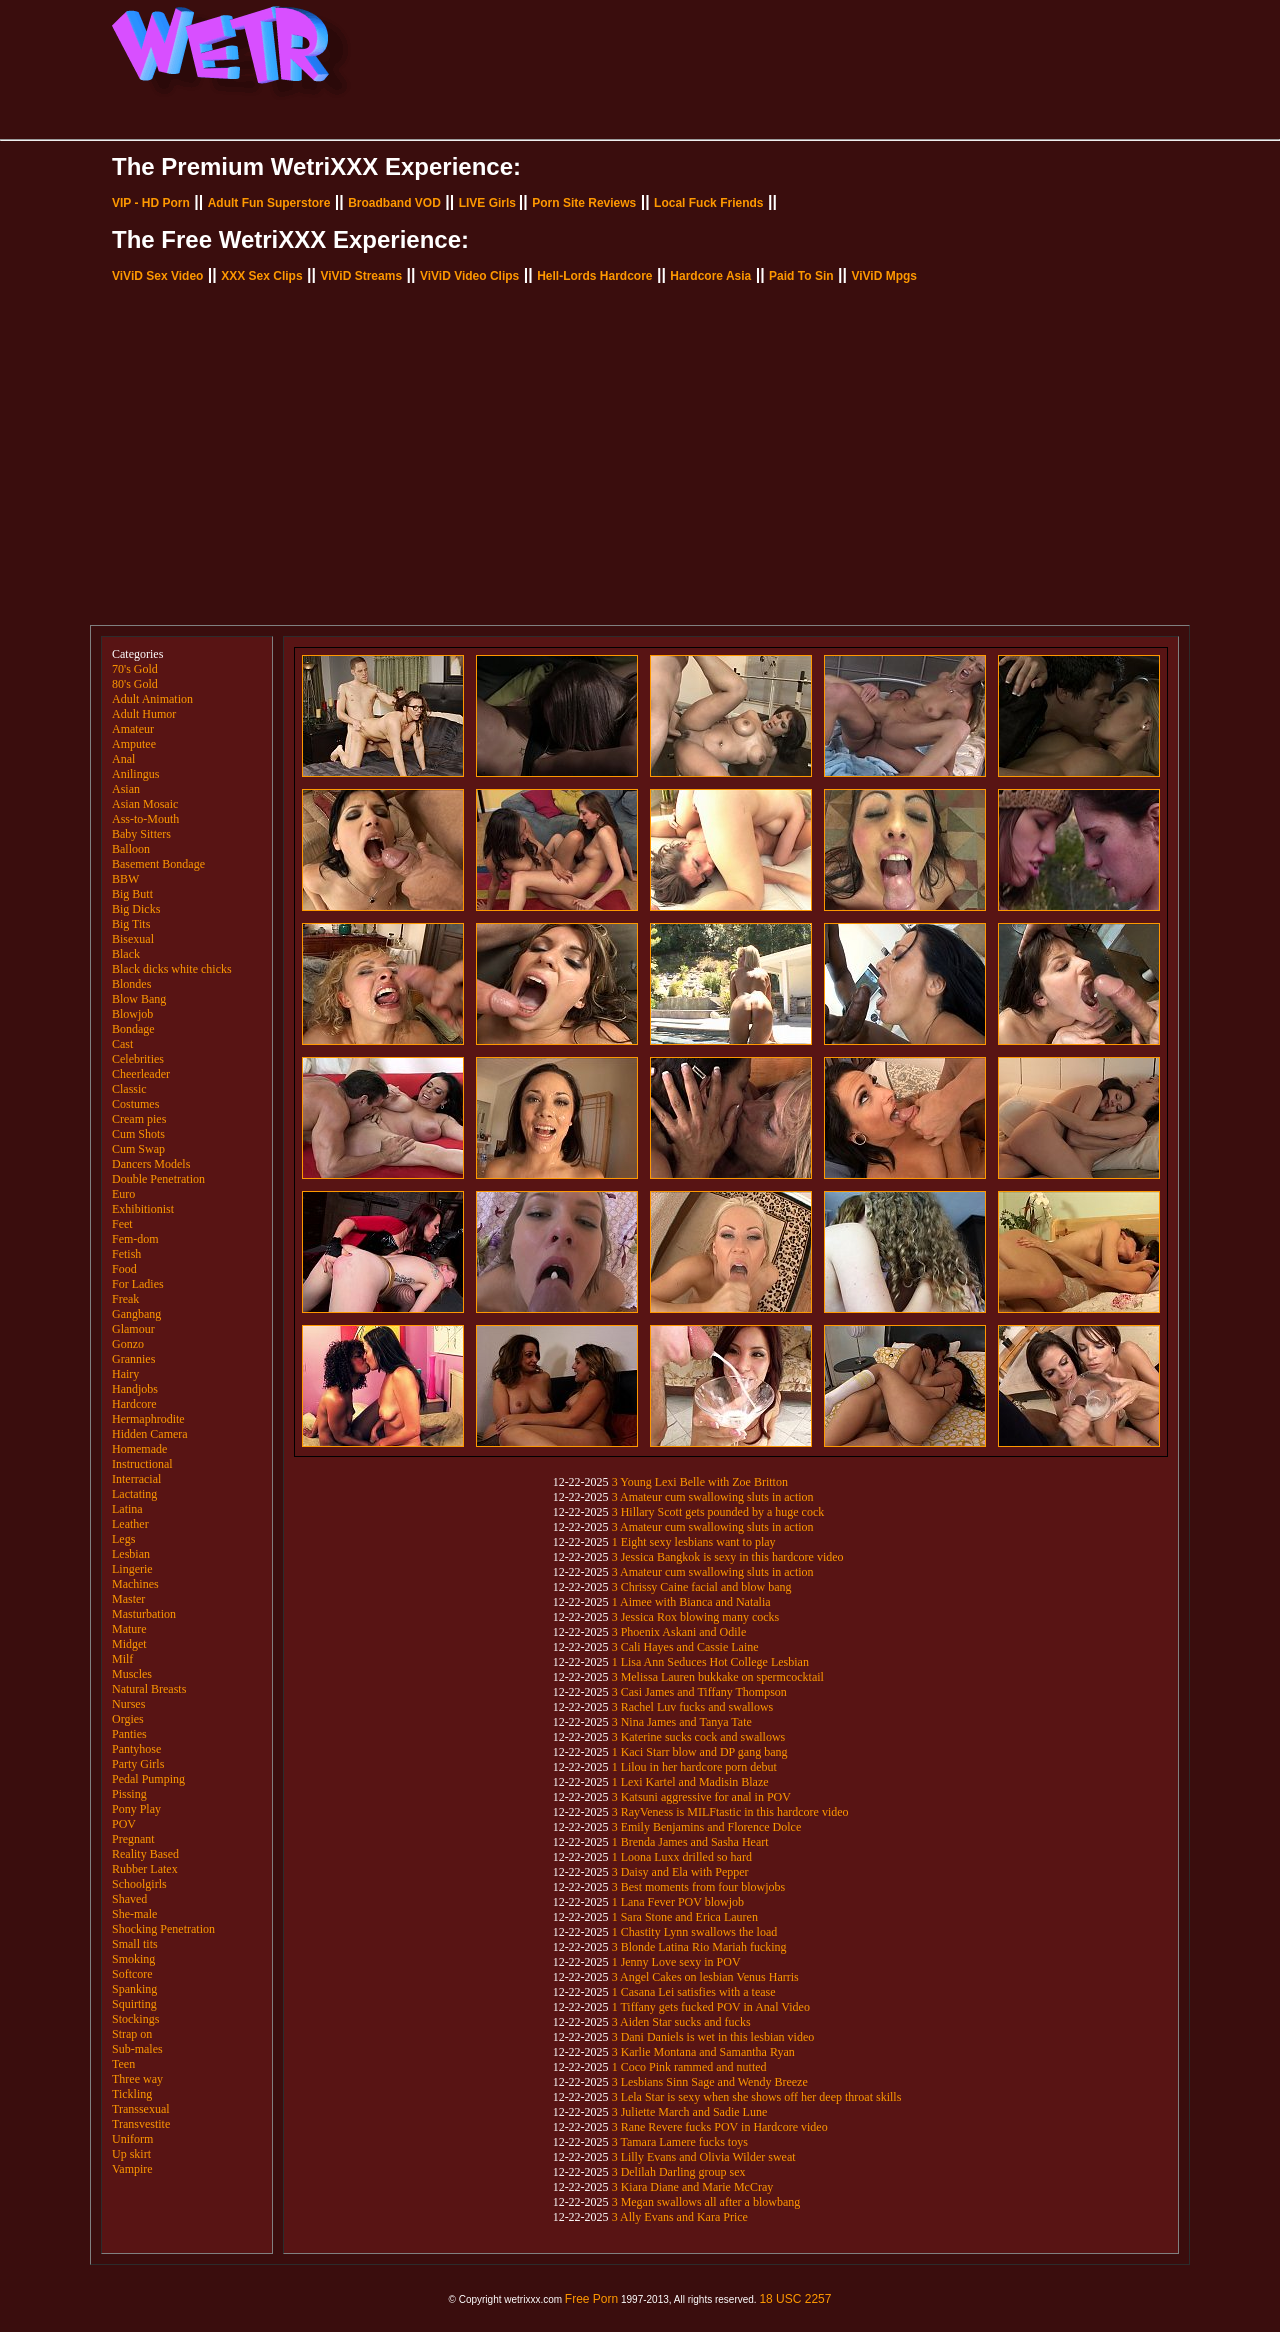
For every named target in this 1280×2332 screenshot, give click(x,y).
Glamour (133, 1329)
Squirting (134, 2004)
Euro (123, 1194)
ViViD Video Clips (469, 276)
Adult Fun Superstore (269, 203)
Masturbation (144, 1614)
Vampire (132, 2169)
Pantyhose (136, 1749)
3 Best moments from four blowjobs (699, 1887)
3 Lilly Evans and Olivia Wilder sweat (704, 2157)
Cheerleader (141, 1074)
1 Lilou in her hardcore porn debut (694, 1767)
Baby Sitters (141, 834)
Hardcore (134, 1404)
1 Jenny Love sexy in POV (676, 1962)
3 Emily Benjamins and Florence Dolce (707, 1827)
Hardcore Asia (710, 276)
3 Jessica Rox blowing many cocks (696, 1617)
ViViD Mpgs (884, 276)
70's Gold (135, 669)
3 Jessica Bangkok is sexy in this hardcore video (728, 1557)
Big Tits (131, 924)
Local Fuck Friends (708, 203)
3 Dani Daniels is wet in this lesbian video (713, 2037)
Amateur (133, 729)
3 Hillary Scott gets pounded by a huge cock (718, 1512)
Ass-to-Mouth (145, 819)
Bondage (133, 1029)
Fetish (126, 1254)
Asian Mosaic (145, 804)
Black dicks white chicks (172, 969)
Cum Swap (138, 1149)
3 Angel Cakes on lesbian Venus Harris (705, 1977)
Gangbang (136, 1314)
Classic (129, 1089)
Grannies (133, 1359)
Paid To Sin (801, 276)
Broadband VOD (394, 203)
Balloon (131, 849)
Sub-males (137, 2049)
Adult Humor (144, 714)
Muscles (132, 1674)
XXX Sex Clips (261, 276)
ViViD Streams (361, 276)
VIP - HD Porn (151, 203)
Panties (129, 1734)
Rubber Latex (145, 1869)
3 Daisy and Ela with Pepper (680, 1872)
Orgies (128, 1719)
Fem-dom (135, 1239)
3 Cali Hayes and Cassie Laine (685, 1647)
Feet (122, 1224)
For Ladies (138, 1284)
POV (124, 1824)
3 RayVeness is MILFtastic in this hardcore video (730, 1812)
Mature (129, 1629)
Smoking (133, 1959)
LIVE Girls (487, 203)
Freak (125, 1299)
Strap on (132, 2034)
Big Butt (132, 894)
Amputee (134, 744)
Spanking (134, 1989)
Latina (127, 1509)
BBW (125, 879)
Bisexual (133, 939)
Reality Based (145, 1854)
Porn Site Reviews (584, 203)
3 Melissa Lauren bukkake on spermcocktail (718, 1677)
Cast (122, 1044)
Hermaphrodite (148, 1419)
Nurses (128, 1704)
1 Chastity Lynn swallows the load (695, 1932)
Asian (126, 789)
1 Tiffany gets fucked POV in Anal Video (711, 2007)
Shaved (129, 1899)
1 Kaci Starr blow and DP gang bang (700, 1752)
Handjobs (135, 1389)
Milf (122, 1659)
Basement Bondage (158, 864)
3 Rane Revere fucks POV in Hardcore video (720, 2127)
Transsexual (141, 2109)
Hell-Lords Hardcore (594, 276)
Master (128, 1599)
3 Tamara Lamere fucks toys (680, 2142)
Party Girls (138, 1764)
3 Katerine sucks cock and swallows (699, 1737)
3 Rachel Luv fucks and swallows (693, 1707)
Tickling (132, 2094)
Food (124, 1269)
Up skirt (131, 2154)
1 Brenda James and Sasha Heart (690, 1842)
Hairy (125, 1374)
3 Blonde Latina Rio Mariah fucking (699, 1947)
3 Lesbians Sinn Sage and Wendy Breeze (710, 2082)
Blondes (131, 984)
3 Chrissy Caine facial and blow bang (702, 1587)
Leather (130, 1524)
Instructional (142, 1464)
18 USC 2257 (795, 2299)
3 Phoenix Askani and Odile (679, 1632)
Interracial (136, 1479)
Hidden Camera (150, 1434)
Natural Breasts (149, 1689)
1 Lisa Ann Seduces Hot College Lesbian (710, 1662)
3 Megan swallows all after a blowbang (706, 2202)
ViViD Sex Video (157, 276)
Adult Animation (152, 699)
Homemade (139, 1449)
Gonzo (128, 1344)
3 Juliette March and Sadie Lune (690, 2112)
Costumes (135, 1104)
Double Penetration (158, 1179)
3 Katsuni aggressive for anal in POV (701, 1797)
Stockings (135, 2019)
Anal (123, 759)
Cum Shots (138, 1134)
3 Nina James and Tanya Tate (682, 1722)
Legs (123, 1539)
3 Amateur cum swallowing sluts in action (713, 1497)
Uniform (132, 2139)
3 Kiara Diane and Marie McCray (693, 2187)
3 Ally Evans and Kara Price (680, 2217)
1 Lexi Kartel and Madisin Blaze (690, 1782)
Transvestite (141, 2124)
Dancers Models (151, 1164)
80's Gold (135, 684)
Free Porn (591, 2299)
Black (126, 954)
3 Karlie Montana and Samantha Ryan (703, 2052)
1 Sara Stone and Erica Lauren (685, 1917)
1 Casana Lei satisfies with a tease (694, 1992)
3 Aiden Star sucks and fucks (681, 2022)
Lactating (134, 1494)
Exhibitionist (143, 1209)
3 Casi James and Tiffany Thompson (699, 1692)
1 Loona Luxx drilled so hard (682, 1857)
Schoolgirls (139, 1884)
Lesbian (131, 1554)
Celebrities (138, 1059)
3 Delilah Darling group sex (679, 2172)
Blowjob (132, 1014)
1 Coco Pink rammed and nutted (689, 2067)
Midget (129, 1644)
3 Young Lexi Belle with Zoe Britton (700, 1482)
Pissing (129, 1794)
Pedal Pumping (148, 1779)
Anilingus (135, 774)
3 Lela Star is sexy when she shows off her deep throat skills (757, 2097)
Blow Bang (139, 999)
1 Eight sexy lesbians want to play (694, 1542)
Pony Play (136, 1809)
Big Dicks (136, 909)
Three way (137, 2079)
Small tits (135, 1944)
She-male (134, 1914)
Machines (135, 1584)
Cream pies (139, 1119)
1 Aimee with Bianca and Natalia (691, 1602)
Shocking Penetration (163, 1929)
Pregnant (133, 1839)
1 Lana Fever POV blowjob (678, 1902)
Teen (123, 2064)
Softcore (132, 1974)
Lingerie (132, 1569)
